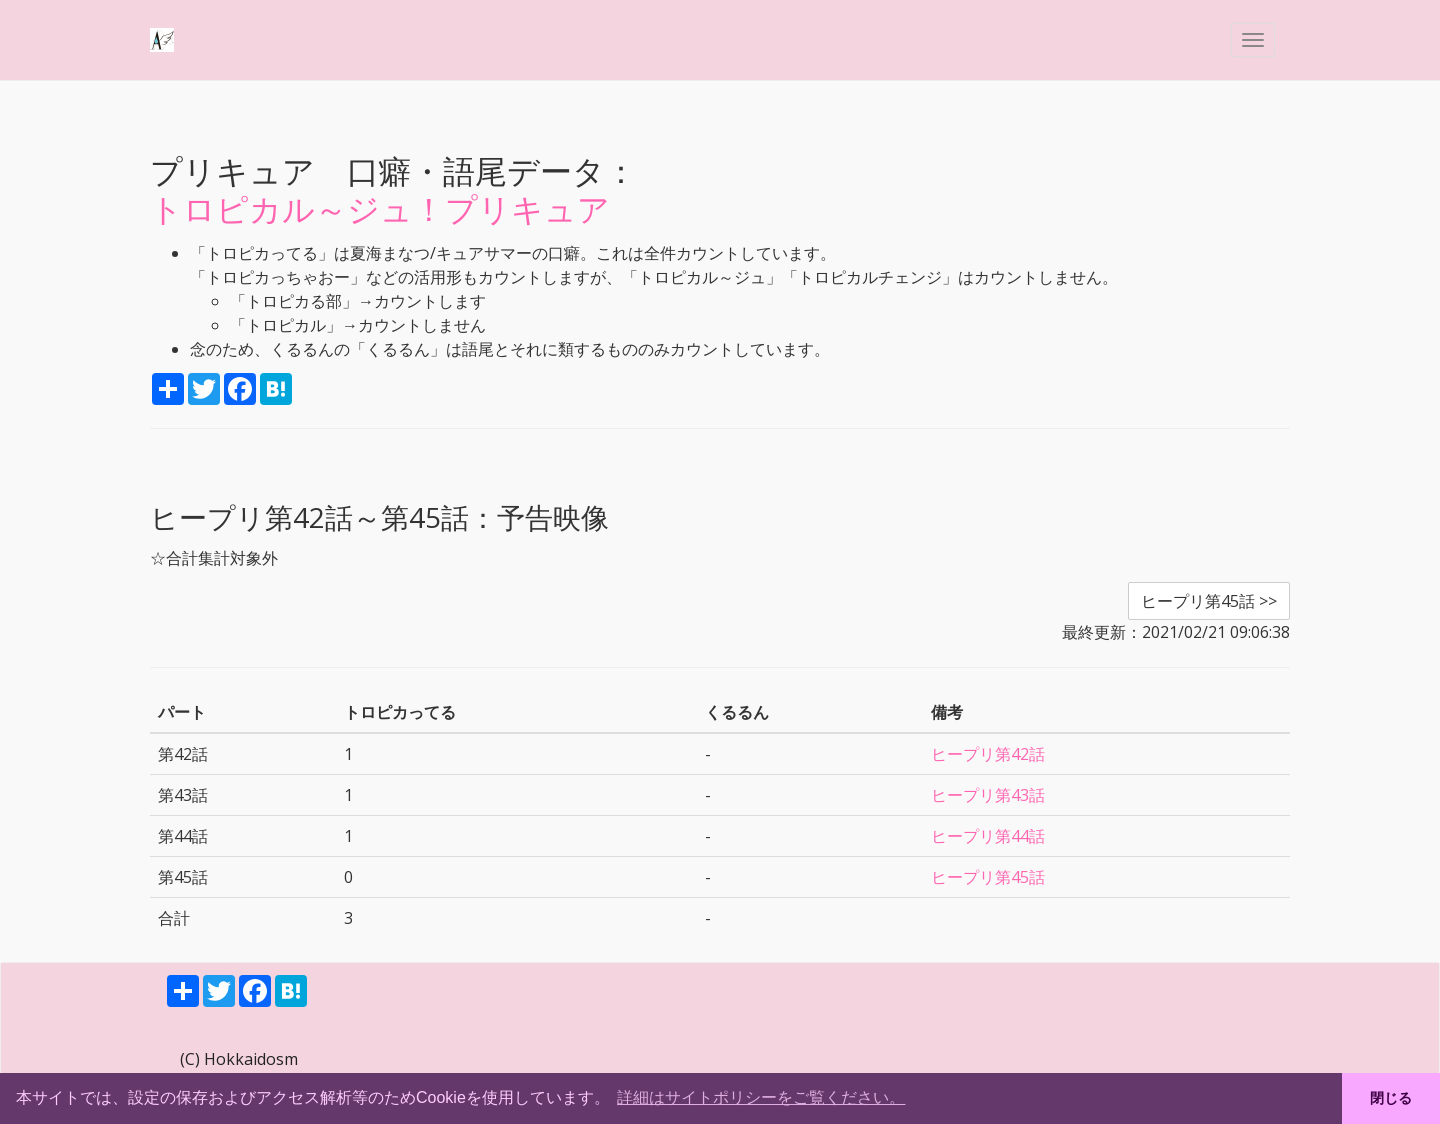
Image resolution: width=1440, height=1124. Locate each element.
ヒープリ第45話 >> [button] (1209, 601)
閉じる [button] (1391, 1098)
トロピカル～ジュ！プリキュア (380, 208)
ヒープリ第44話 (988, 836)
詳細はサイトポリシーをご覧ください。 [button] (761, 1097)
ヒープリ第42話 (988, 754)
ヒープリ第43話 (988, 795)
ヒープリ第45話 (988, 877)
